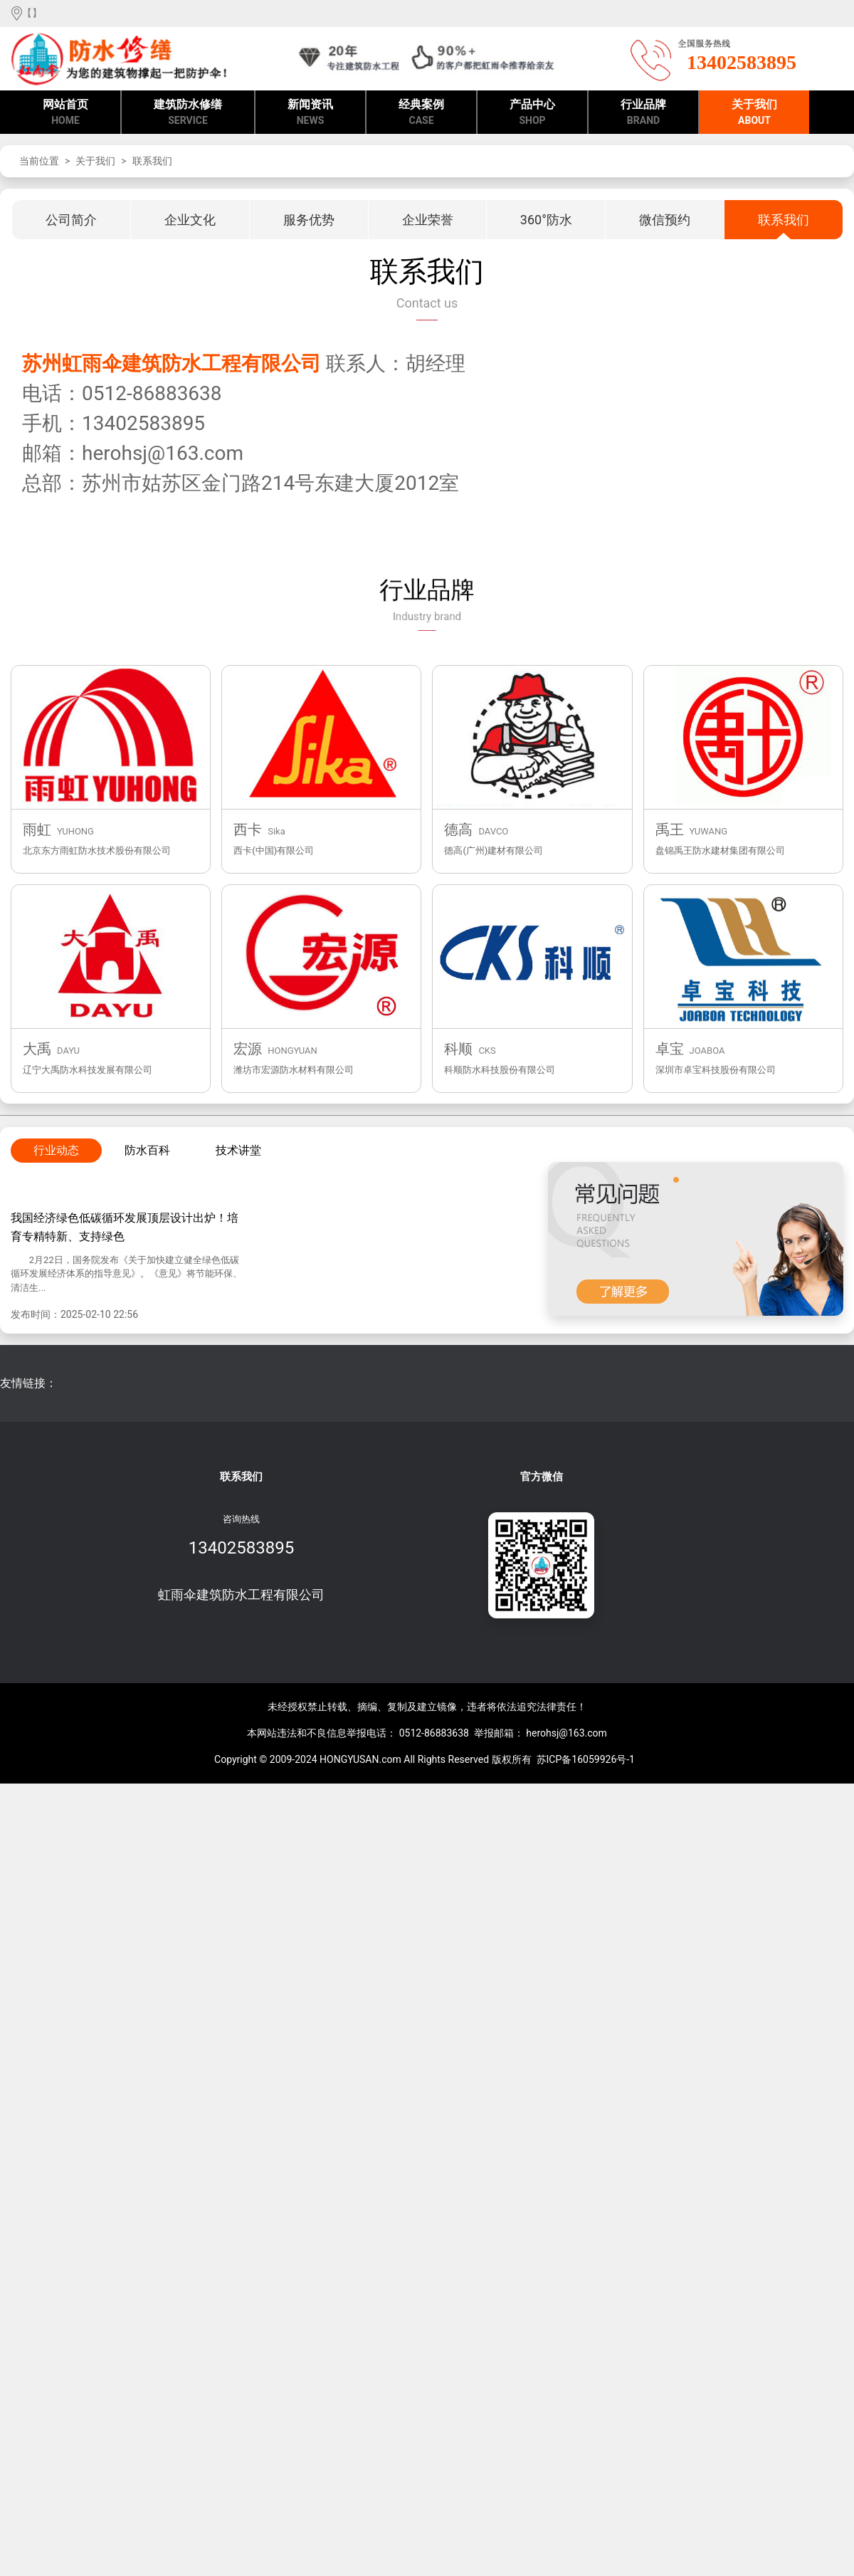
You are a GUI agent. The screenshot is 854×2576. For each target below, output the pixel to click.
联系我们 (152, 161)
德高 (458, 829)
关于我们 (754, 113)
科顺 (458, 1048)
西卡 (247, 829)
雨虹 (37, 829)
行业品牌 (643, 113)
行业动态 (56, 1150)
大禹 (37, 1048)
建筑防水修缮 (188, 113)
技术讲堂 (238, 1150)
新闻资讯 (310, 113)
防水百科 (147, 1150)
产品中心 (532, 113)
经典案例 (421, 113)
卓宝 (669, 1048)
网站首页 (65, 113)
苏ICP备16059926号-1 (586, 1759)
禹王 (669, 829)
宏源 (247, 1048)
